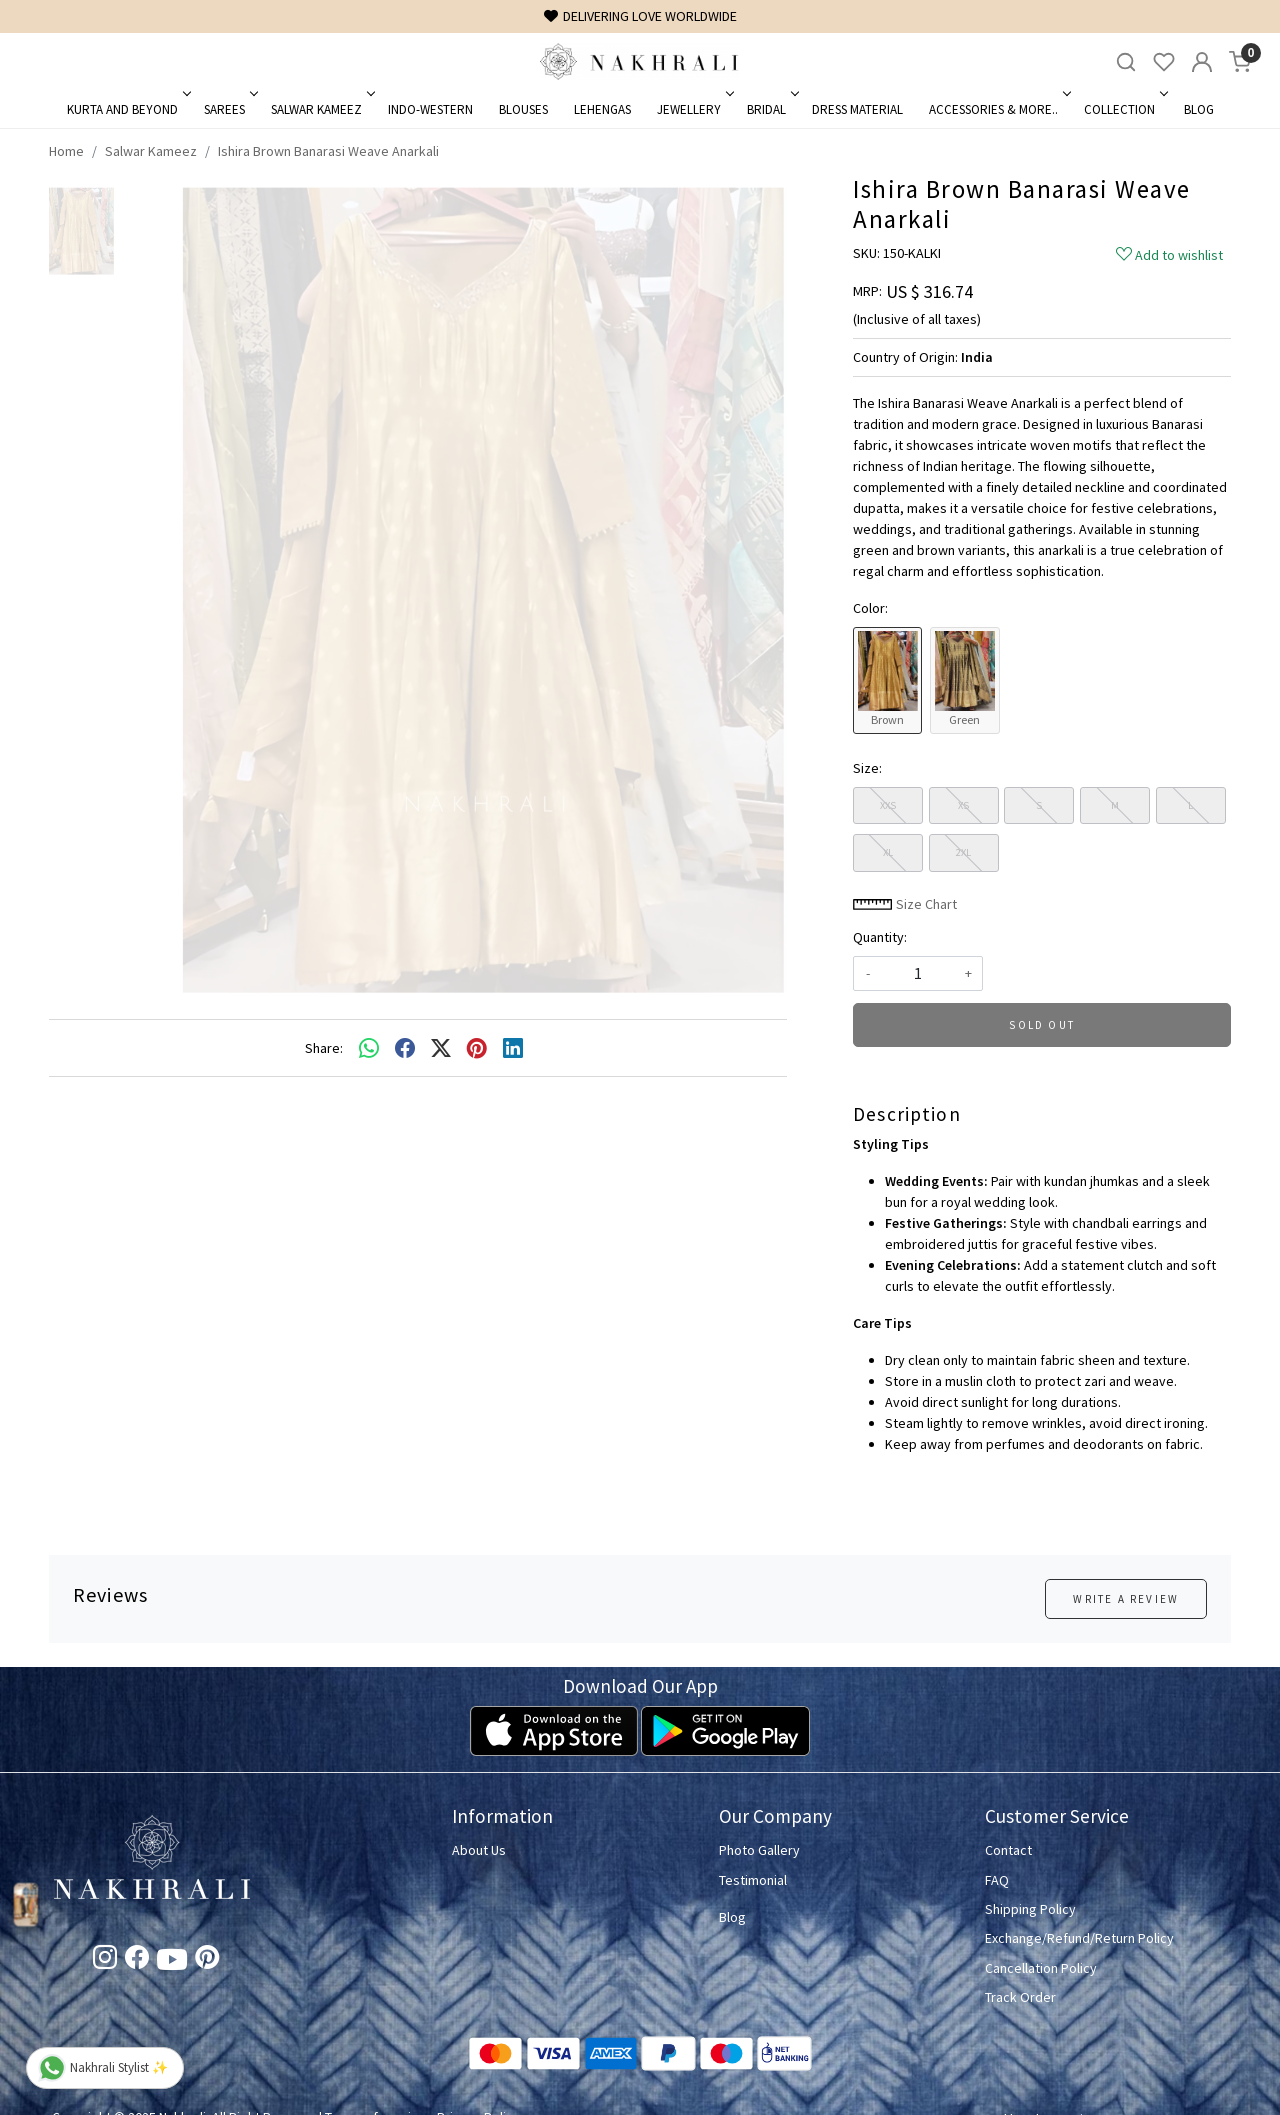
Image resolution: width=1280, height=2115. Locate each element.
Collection (1124, 109)
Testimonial (753, 1880)
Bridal (771, 109)
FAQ (997, 1880)
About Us (479, 1850)
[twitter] (441, 1048)
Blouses (523, 109)
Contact (1008, 1850)
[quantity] (918, 973)
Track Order (1020, 1997)
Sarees (229, 109)
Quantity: (880, 937)
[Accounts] (1202, 62)
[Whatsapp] (369, 1048)
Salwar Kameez (321, 109)
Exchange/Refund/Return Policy (1079, 1938)
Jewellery (694, 109)
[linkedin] (513, 1048)
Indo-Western (430, 109)
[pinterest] (477, 1048)
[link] (1126, 62)
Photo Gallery (759, 1850)
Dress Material (857, 109)
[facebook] (405, 1048)
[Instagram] (105, 1961)
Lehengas (602, 109)
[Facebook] (137, 1961)
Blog (1199, 109)
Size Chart (905, 904)
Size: (867, 768)
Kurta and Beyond (127, 109)
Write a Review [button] (1126, 1599)
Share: (324, 1048)
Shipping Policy (1030, 1909)
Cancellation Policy (1041, 1968)
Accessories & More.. (998, 109)
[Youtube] (172, 1963)
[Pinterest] (207, 1961)
